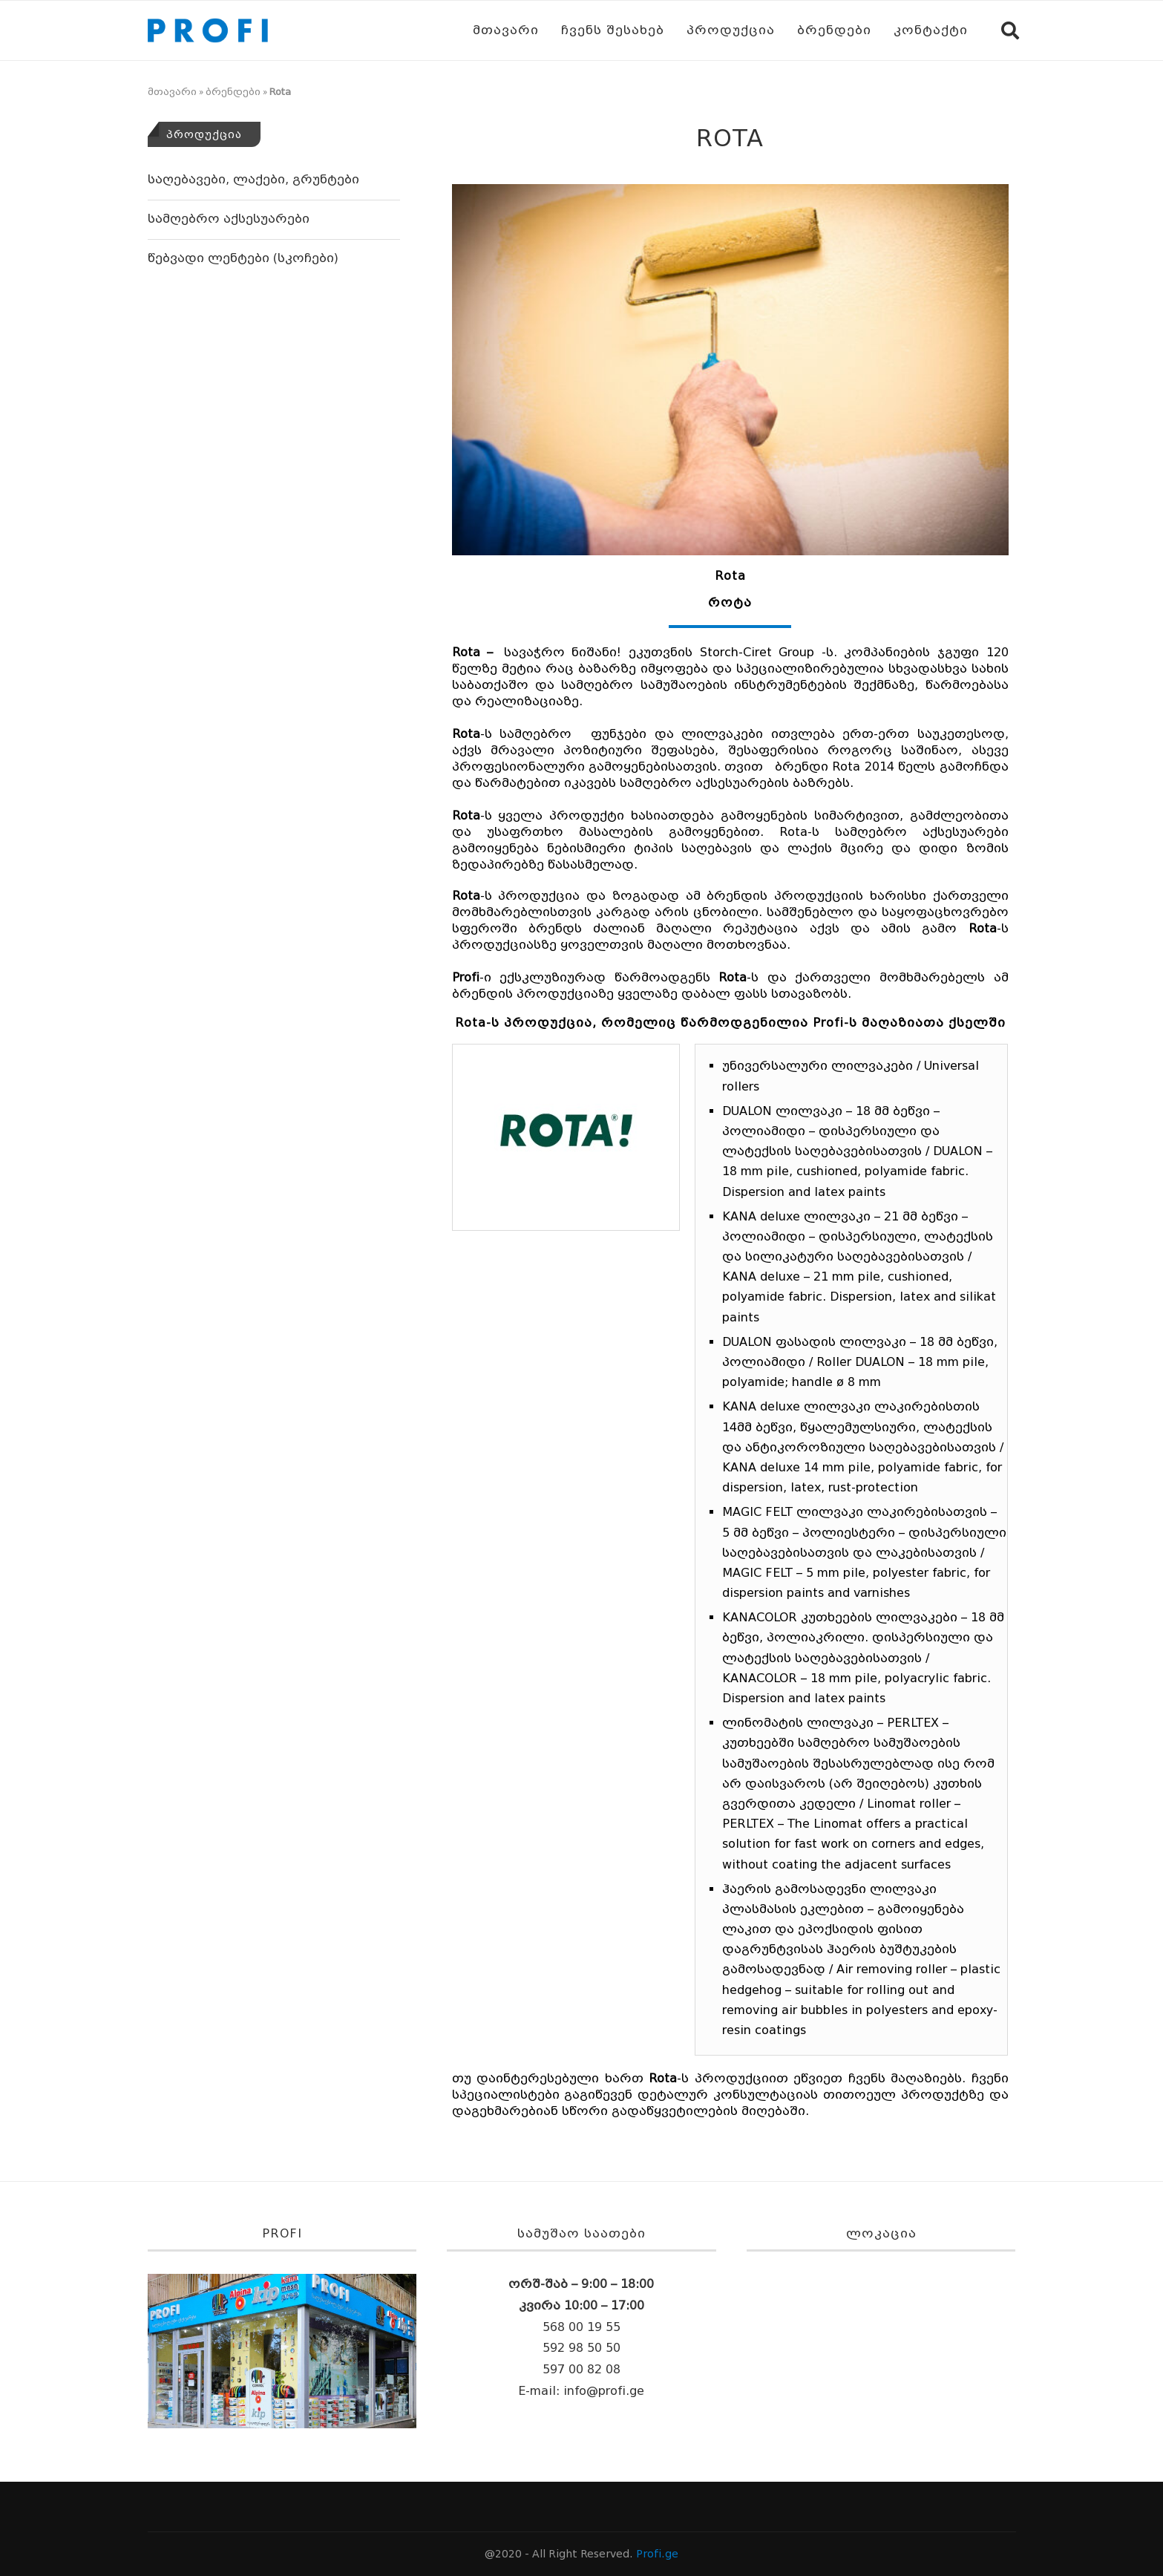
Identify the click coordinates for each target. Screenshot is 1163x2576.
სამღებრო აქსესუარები (228, 219)
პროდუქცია (731, 30)
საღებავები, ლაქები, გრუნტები (253, 179)
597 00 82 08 (581, 2369)
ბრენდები (834, 30)
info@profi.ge (603, 2391)
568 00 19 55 (581, 2327)
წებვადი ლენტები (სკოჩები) (243, 258)
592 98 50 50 (581, 2348)
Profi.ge (657, 2554)
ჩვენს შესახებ (612, 30)
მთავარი (506, 30)
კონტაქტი (931, 30)
